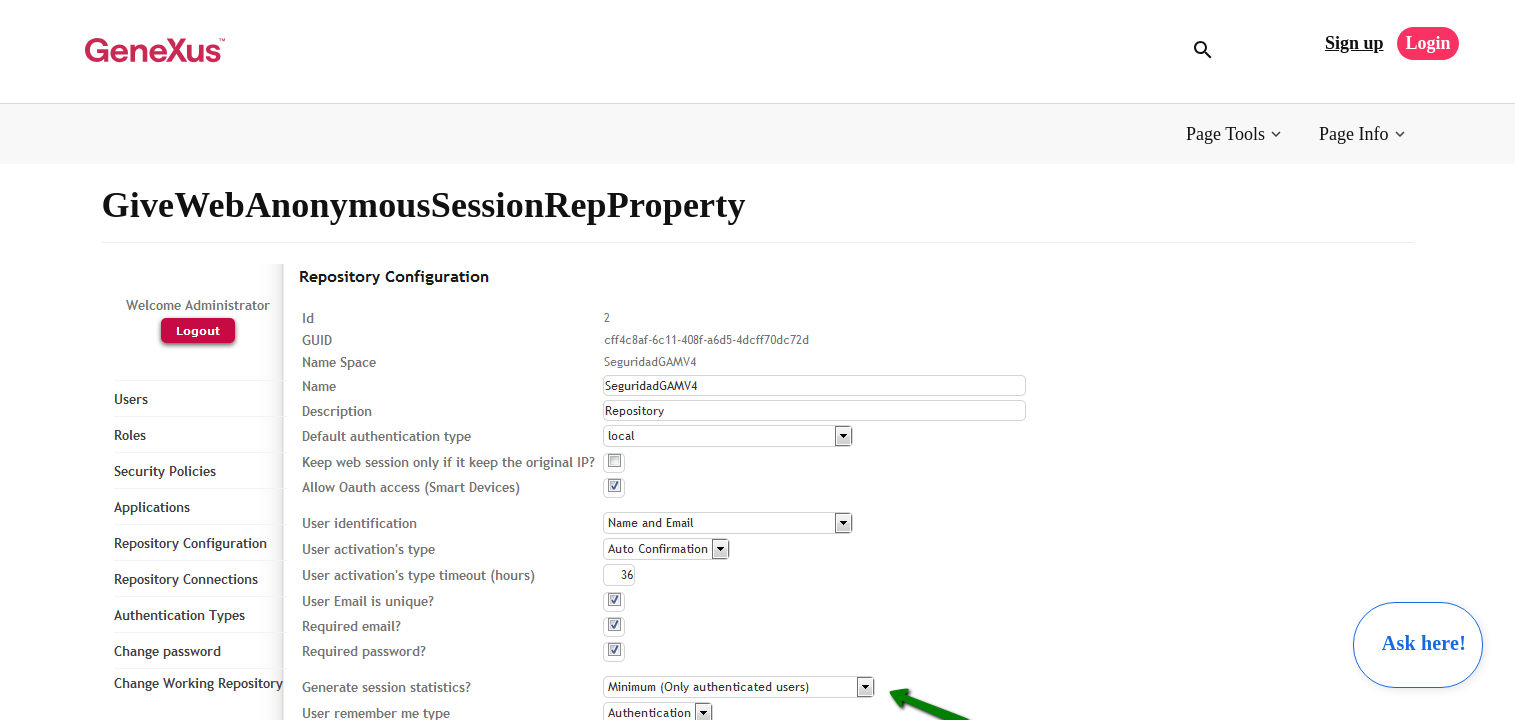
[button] (1235, 134)
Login (1427, 43)
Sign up (1354, 43)
